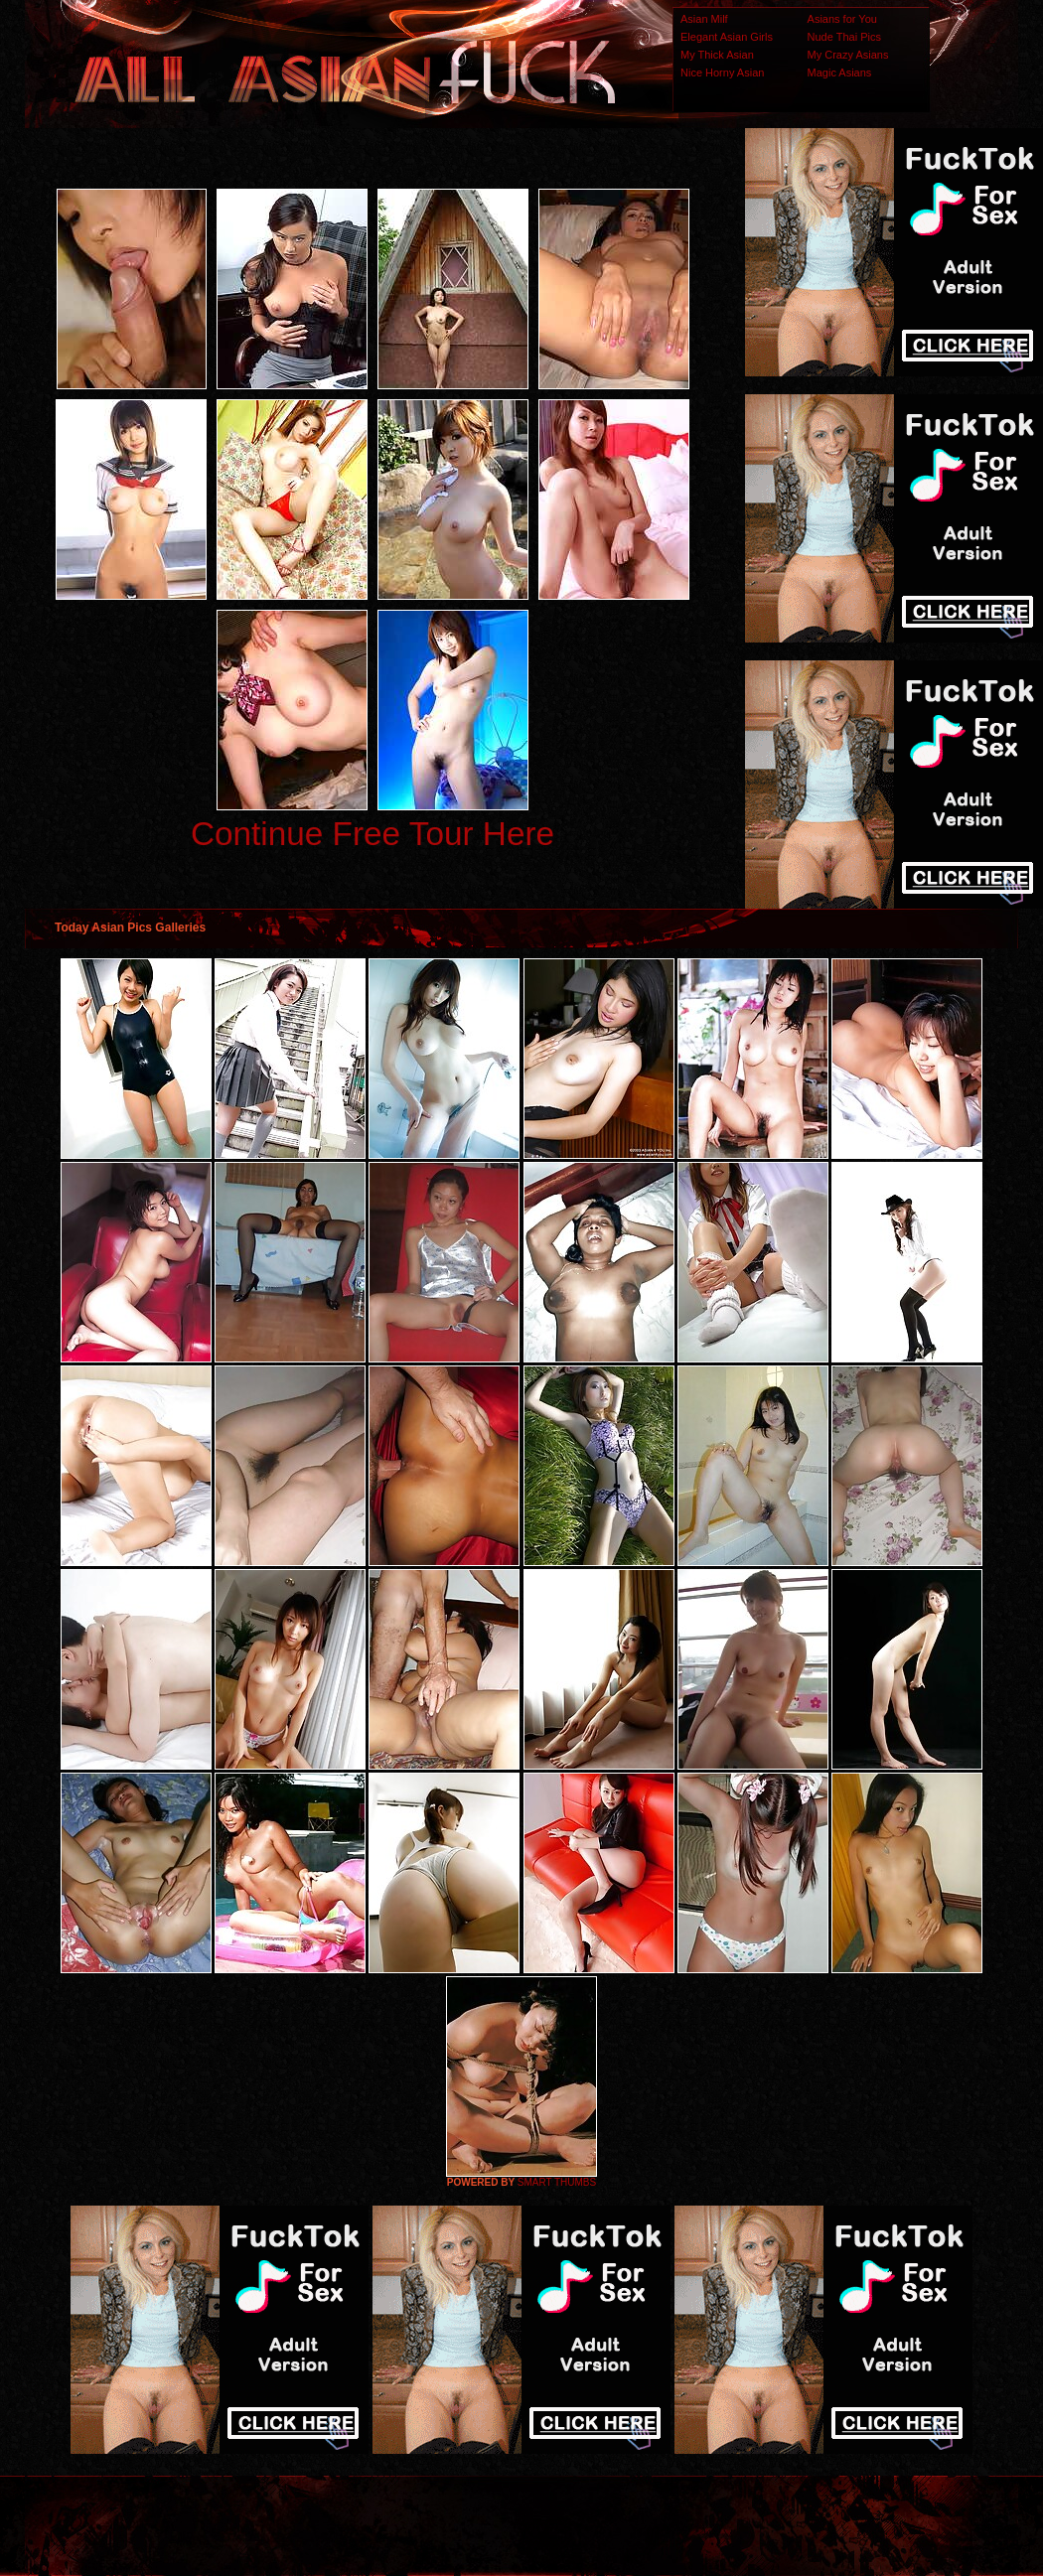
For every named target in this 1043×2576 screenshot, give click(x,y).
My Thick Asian (717, 55)
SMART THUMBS (557, 2182)
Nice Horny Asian (722, 72)
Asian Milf (704, 19)
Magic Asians (840, 72)
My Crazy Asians (848, 55)
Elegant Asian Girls (726, 37)
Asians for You (842, 19)
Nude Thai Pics (844, 37)
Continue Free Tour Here (372, 833)
